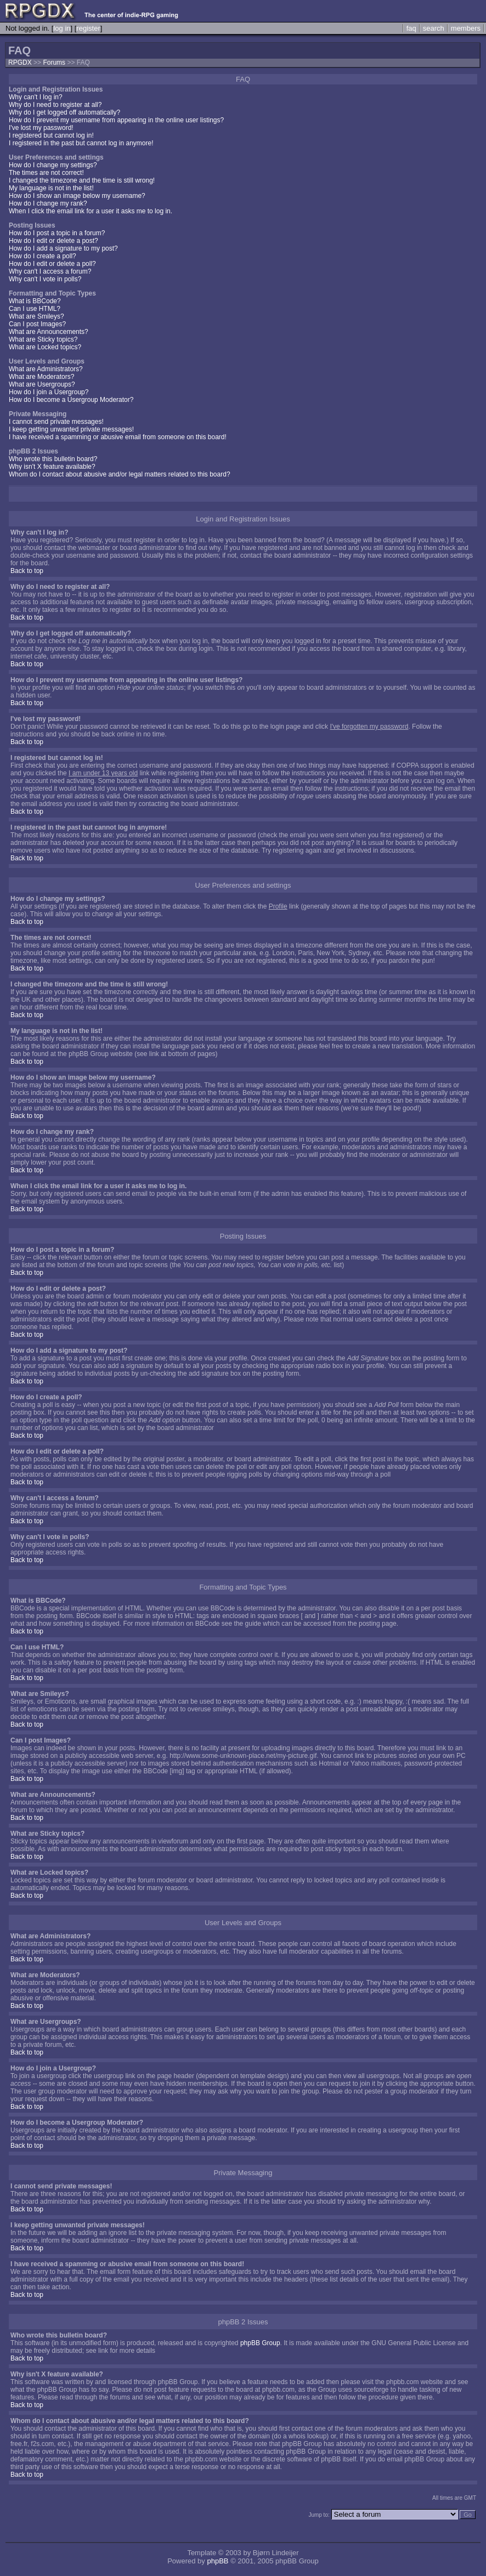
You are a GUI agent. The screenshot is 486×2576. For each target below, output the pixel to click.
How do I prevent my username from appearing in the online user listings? (116, 120)
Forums (54, 62)
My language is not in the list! (51, 188)
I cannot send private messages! (56, 421)
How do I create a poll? (42, 256)
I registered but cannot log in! (51, 135)
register (88, 28)
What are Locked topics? (45, 347)
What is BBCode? (35, 301)
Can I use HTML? (34, 309)
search (433, 28)
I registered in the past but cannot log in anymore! (81, 143)
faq (411, 28)
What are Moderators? (41, 377)
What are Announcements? (48, 332)
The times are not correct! (46, 173)
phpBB (217, 2561)
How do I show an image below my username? (77, 196)
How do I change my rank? (48, 203)
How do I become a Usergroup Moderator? (71, 400)
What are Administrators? (46, 369)
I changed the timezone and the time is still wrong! (82, 180)
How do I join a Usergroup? (48, 392)
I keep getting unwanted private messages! (71, 429)
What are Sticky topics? (43, 339)
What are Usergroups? (42, 384)
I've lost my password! (41, 128)
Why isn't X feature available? (52, 466)
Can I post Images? (37, 324)
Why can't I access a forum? (50, 271)
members (466, 28)
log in (61, 28)
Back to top (26, 571)
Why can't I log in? (36, 97)
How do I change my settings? (53, 165)
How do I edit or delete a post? (53, 241)
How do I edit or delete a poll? (52, 264)
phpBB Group (260, 2343)
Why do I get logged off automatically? (64, 112)
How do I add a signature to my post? (63, 248)
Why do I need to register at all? (55, 105)
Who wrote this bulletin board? (53, 459)
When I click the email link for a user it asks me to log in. (90, 211)
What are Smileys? (36, 316)
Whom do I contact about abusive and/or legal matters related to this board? (119, 474)
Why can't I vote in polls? (45, 279)
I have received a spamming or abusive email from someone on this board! (118, 437)
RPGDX (20, 62)
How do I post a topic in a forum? (57, 233)
